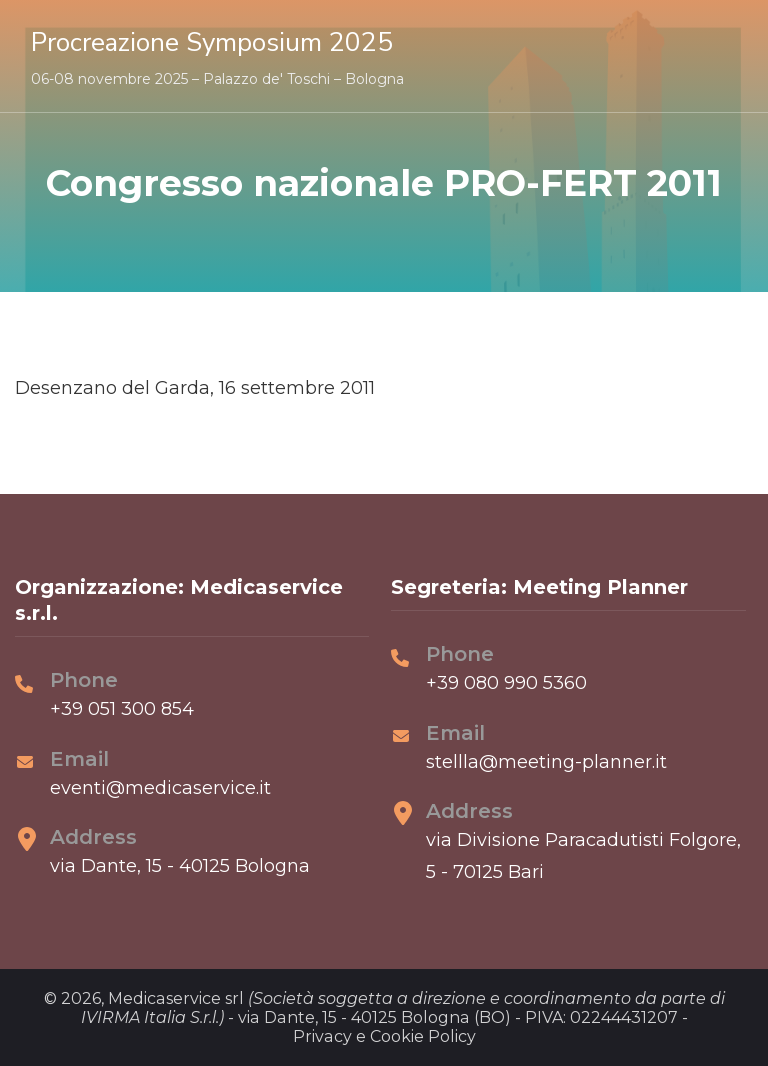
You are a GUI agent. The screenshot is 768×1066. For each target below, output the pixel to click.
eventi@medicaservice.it (160, 788)
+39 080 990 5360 (506, 683)
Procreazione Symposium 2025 (212, 42)
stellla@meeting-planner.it (546, 762)
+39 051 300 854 (122, 709)
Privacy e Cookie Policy (384, 1036)
